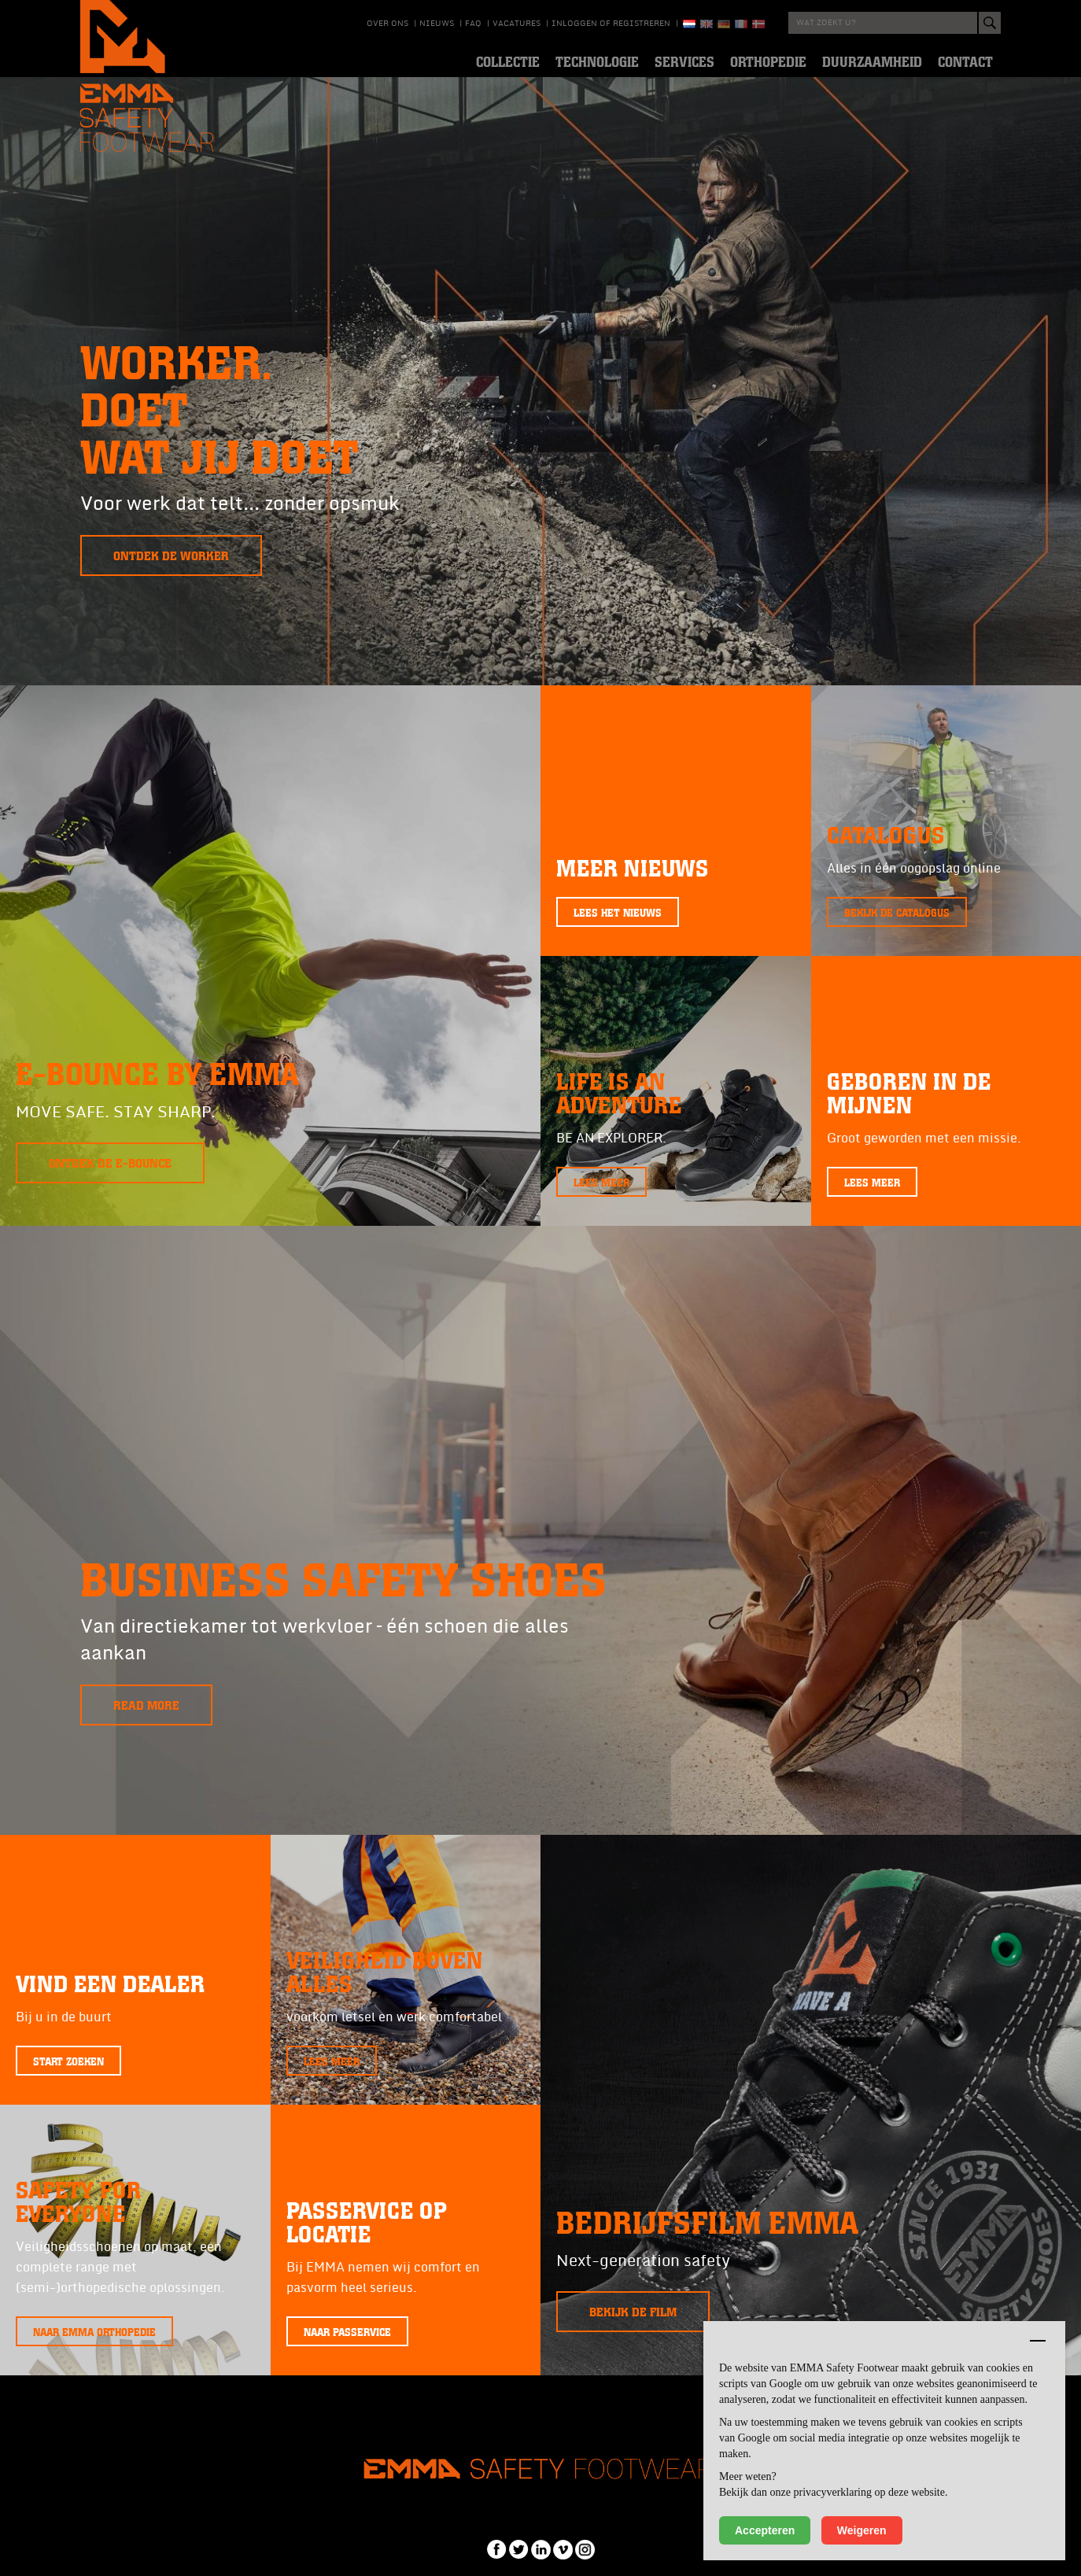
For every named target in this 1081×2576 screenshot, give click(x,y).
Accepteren (765, 2530)
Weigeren (862, 2530)
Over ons (387, 23)
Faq (473, 23)
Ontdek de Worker (171, 555)
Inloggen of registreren (611, 23)
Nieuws (436, 23)
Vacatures (516, 23)
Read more (146, 1704)
